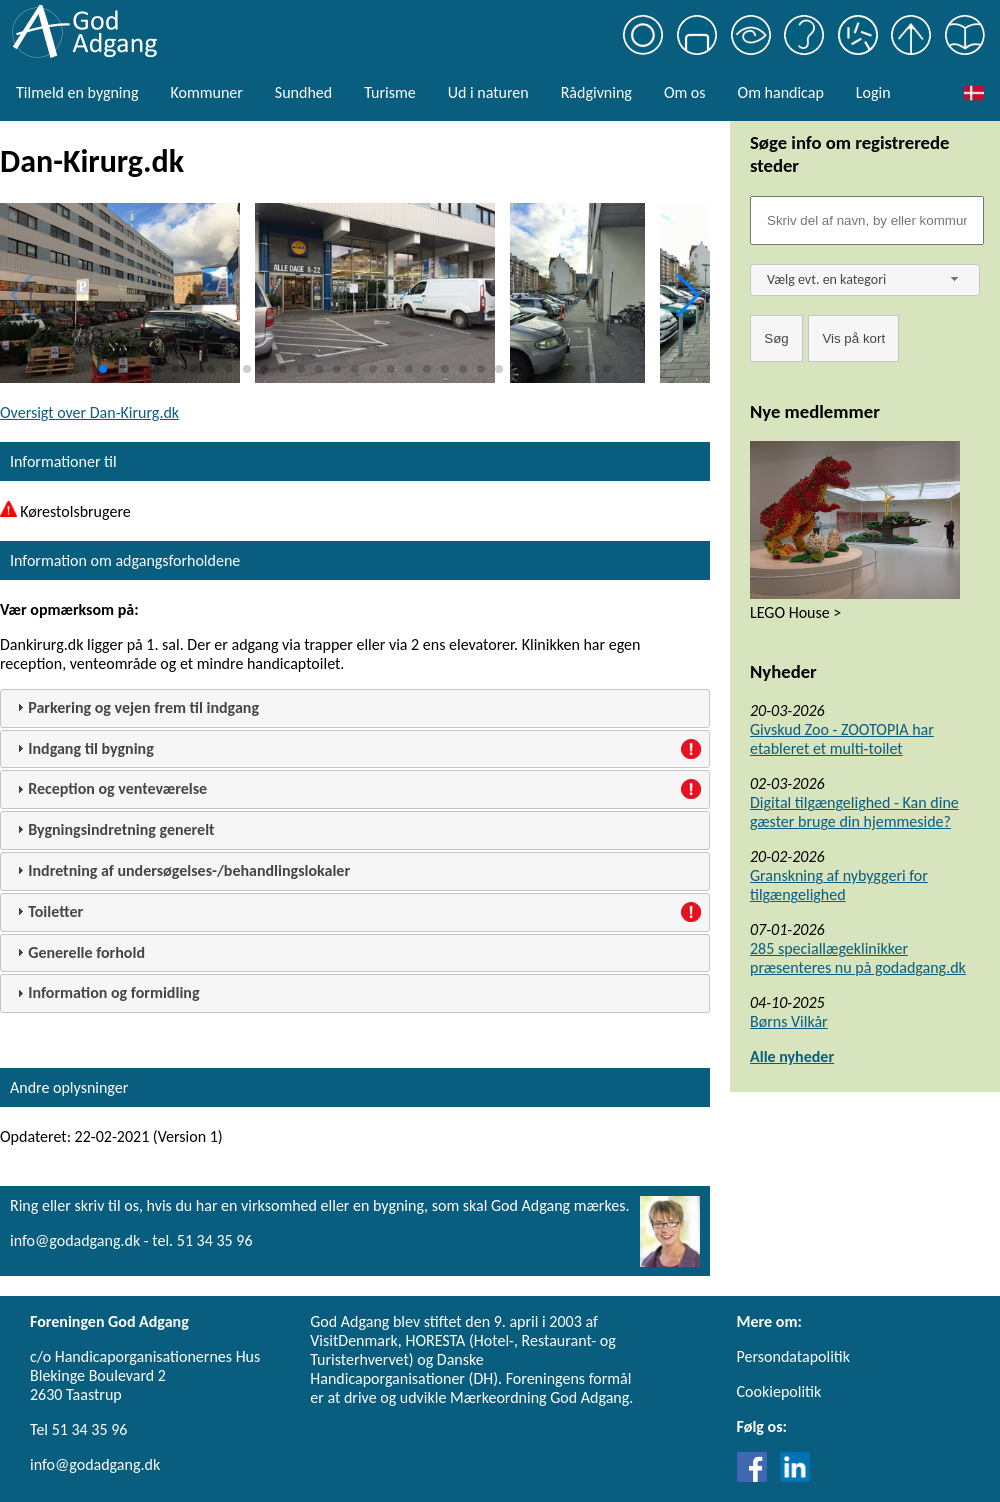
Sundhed (303, 92)
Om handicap (781, 92)
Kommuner (206, 92)
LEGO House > (795, 612)
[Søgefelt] (867, 220)
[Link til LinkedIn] (795, 1476)
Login (873, 92)
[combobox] (865, 280)
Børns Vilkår (789, 1021)
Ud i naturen (488, 92)
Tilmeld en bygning (77, 92)
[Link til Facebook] (757, 1476)
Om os (685, 92)
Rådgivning (596, 92)
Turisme (389, 92)
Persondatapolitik (793, 1356)
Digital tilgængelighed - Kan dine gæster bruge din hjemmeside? (854, 812)
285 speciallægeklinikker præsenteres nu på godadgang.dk (858, 958)
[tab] (355, 708)
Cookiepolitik (779, 1391)
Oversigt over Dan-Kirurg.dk (89, 412)
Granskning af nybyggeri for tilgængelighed (839, 885)
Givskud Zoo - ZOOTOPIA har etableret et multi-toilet (842, 739)
